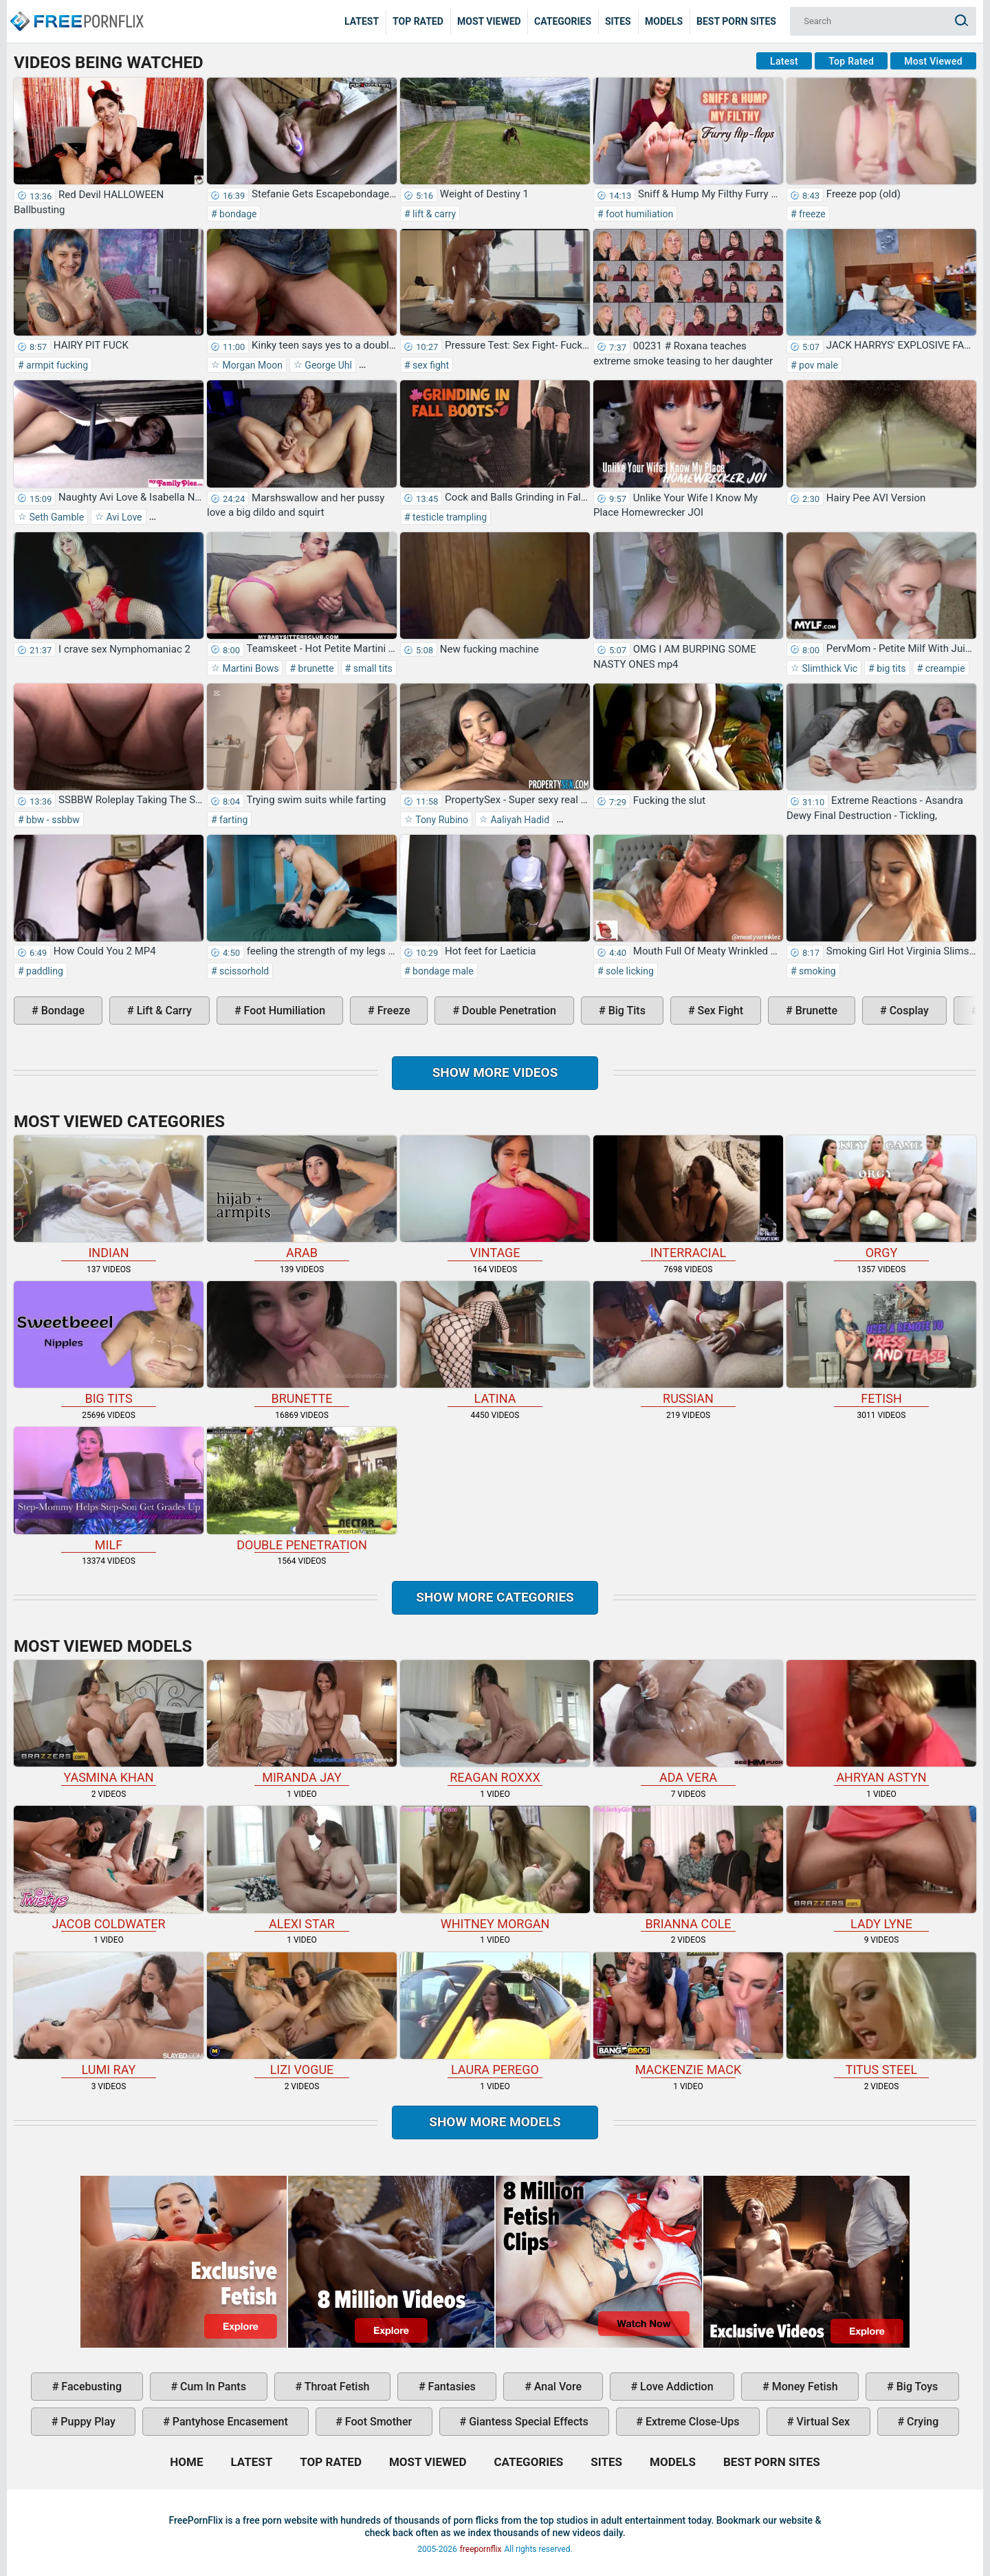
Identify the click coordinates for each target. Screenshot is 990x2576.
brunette (315, 668)
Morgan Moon (251, 365)
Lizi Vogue (302, 2014)
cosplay (908, 1010)
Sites (618, 21)
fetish (881, 1343)
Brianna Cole (688, 1868)
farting (232, 819)
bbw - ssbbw (52, 819)
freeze (811, 213)
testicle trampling (448, 517)
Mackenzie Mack (688, 2014)
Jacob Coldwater (109, 1868)
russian (688, 1343)
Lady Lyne (881, 1868)
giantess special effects (527, 2421)
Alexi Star (302, 1868)
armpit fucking (56, 365)
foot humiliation (639, 213)
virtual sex (821, 2421)
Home (75, 11)
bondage (237, 213)
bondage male (442, 970)
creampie (944, 668)
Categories (562, 21)
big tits (890, 668)
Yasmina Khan (109, 1722)
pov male (817, 365)
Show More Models (495, 2122)
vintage (495, 1197)
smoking (816, 970)
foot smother (377, 2421)
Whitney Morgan (495, 1868)
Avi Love (123, 517)
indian (109, 1197)
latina (495, 1343)
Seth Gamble (55, 517)
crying (921, 2421)
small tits (372, 668)
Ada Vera (688, 1722)
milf (109, 1489)
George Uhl (327, 365)
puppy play (86, 2421)
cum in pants (211, 2386)
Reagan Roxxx (495, 1722)
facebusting (90, 2386)
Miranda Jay (302, 1722)
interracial (688, 1197)
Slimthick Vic (828, 668)
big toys (916, 2386)
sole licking (629, 970)
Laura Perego (495, 2014)
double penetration (507, 1010)
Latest (361, 21)
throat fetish (335, 2386)
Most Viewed (489, 21)
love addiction (675, 2386)
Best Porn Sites (736, 21)
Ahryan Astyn (881, 1722)
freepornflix (481, 2549)
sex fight (429, 365)
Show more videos (495, 1072)
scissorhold (243, 970)
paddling (43, 970)
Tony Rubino (440, 819)
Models (664, 21)
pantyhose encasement (229, 2421)
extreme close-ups (691, 2421)
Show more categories (495, 1597)
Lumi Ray (109, 2014)
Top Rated (418, 21)
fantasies (451, 2386)
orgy (881, 1197)
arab (302, 1197)
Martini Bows (249, 668)
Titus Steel (881, 2014)
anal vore (556, 2386)
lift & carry (433, 213)
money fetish (803, 2386)
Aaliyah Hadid (518, 819)
